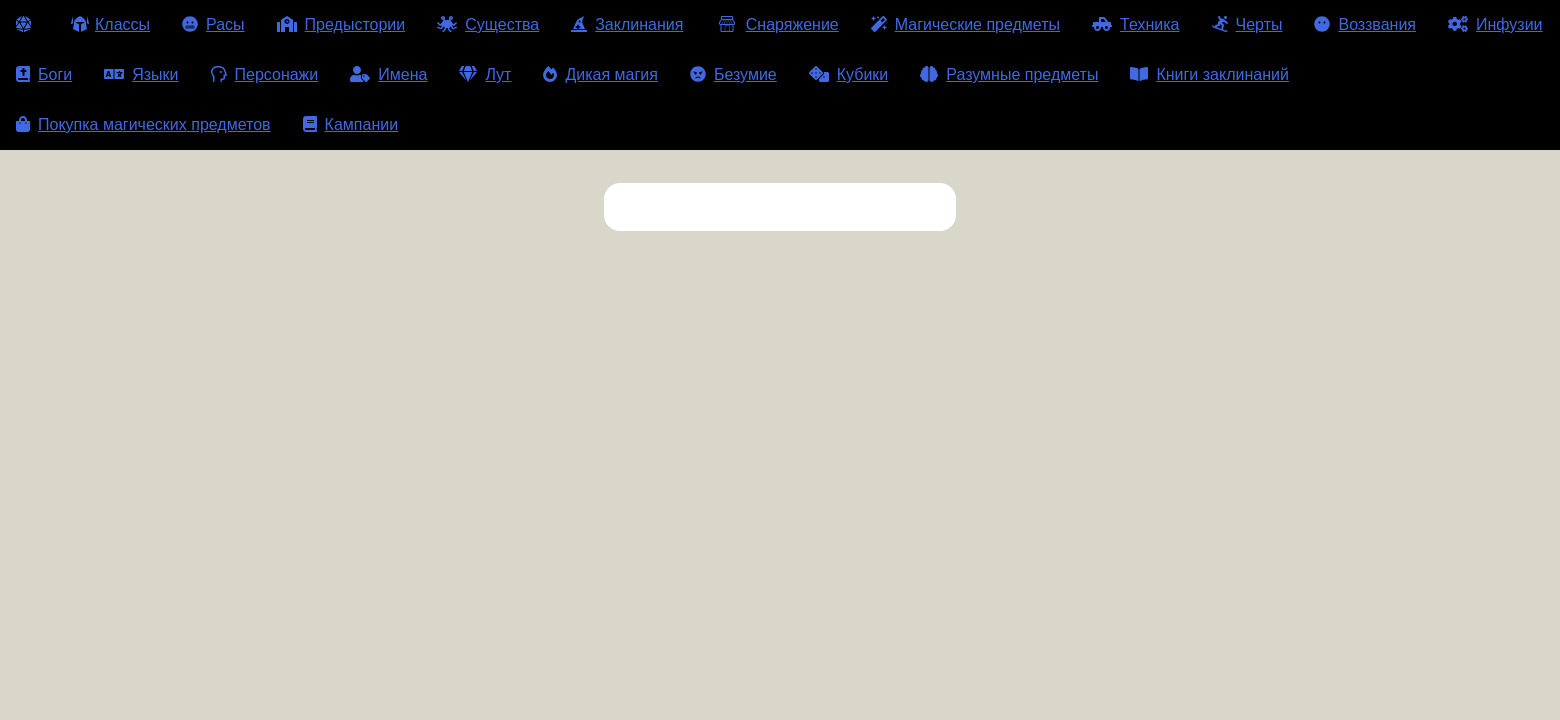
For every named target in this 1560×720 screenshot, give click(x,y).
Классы (110, 24)
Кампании (351, 124)
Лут (485, 74)
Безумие (733, 74)
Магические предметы (965, 24)
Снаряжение (776, 24)
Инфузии (1495, 24)
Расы (213, 24)
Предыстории (341, 24)
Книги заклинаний (1209, 74)
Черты (1247, 24)
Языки (141, 74)
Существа (488, 24)
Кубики (849, 74)
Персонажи (265, 74)
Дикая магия (600, 74)
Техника (1135, 24)
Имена (388, 74)
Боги (44, 74)
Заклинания (627, 24)
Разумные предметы (1009, 74)
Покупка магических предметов (143, 124)
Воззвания (1365, 24)
